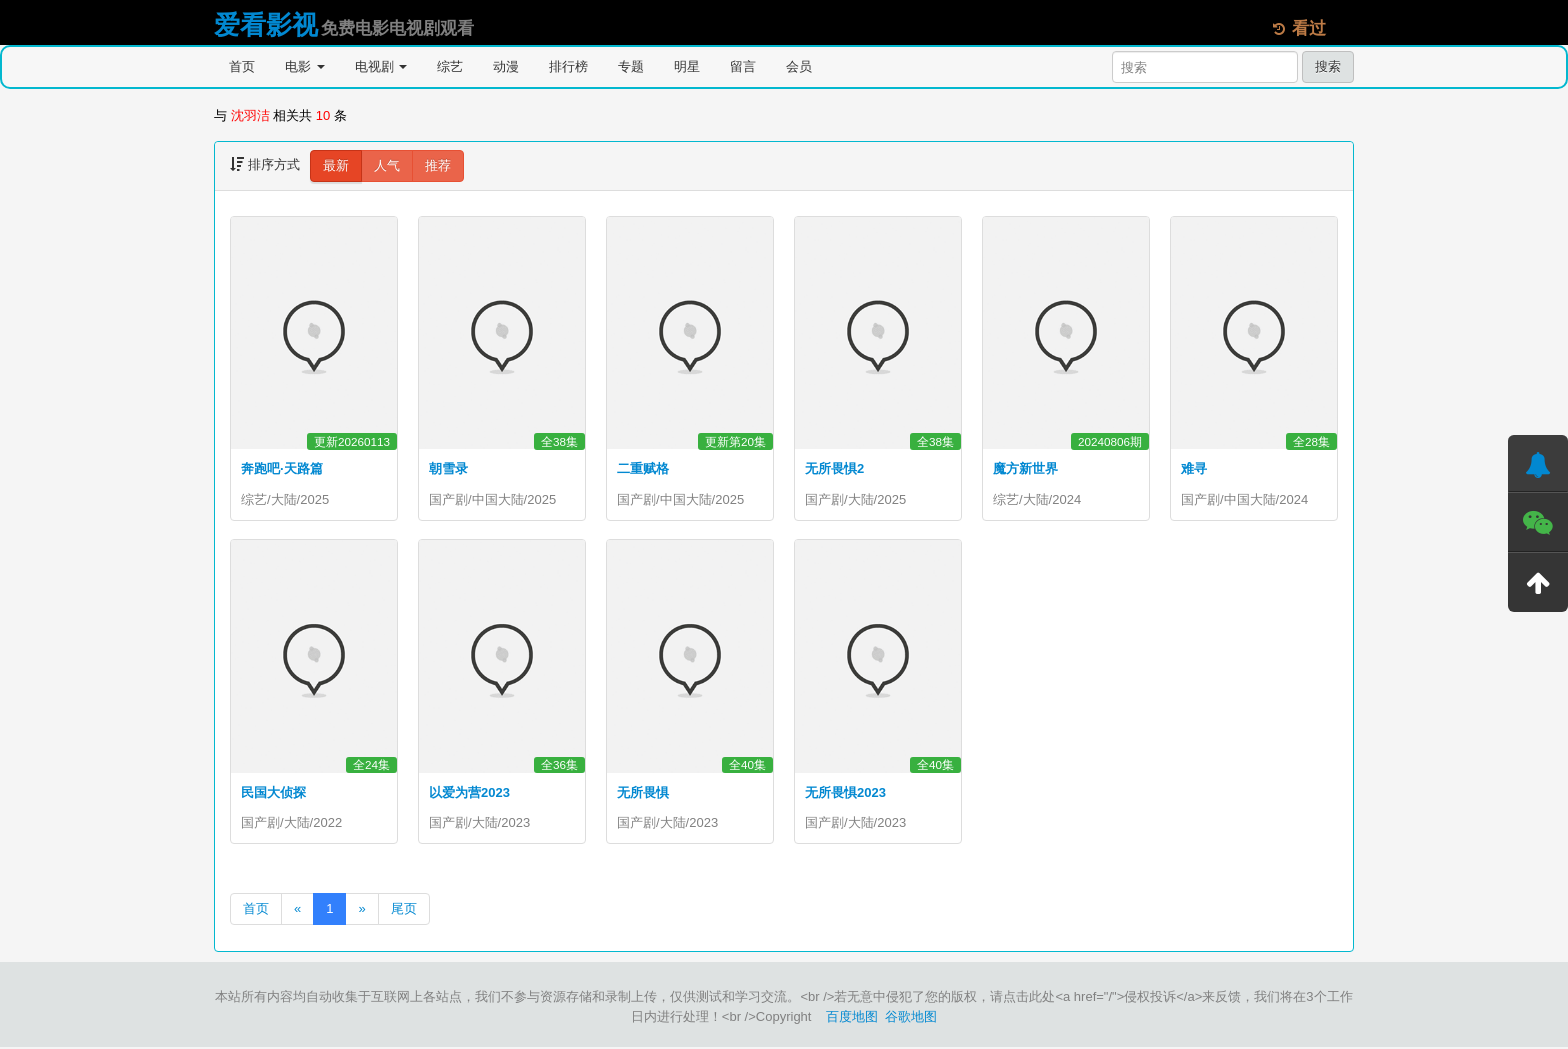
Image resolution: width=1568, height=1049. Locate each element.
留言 (743, 66)
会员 (799, 66)
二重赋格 (643, 468)
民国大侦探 (273, 793)
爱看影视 (266, 25)
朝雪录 (448, 468)
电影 (305, 66)
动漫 (506, 66)
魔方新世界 (1025, 468)
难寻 (1194, 468)
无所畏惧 (643, 793)
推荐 (438, 165)
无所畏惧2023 (845, 793)
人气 (387, 165)
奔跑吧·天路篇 (282, 468)
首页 (242, 66)
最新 (336, 165)
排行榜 (568, 66)
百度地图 (852, 1018)
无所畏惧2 (834, 468)
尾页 (404, 910)
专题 (631, 66)
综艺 (450, 66)
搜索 (1328, 66)
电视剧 (381, 66)
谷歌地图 (911, 1018)
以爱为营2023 (469, 793)
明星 (687, 66)
